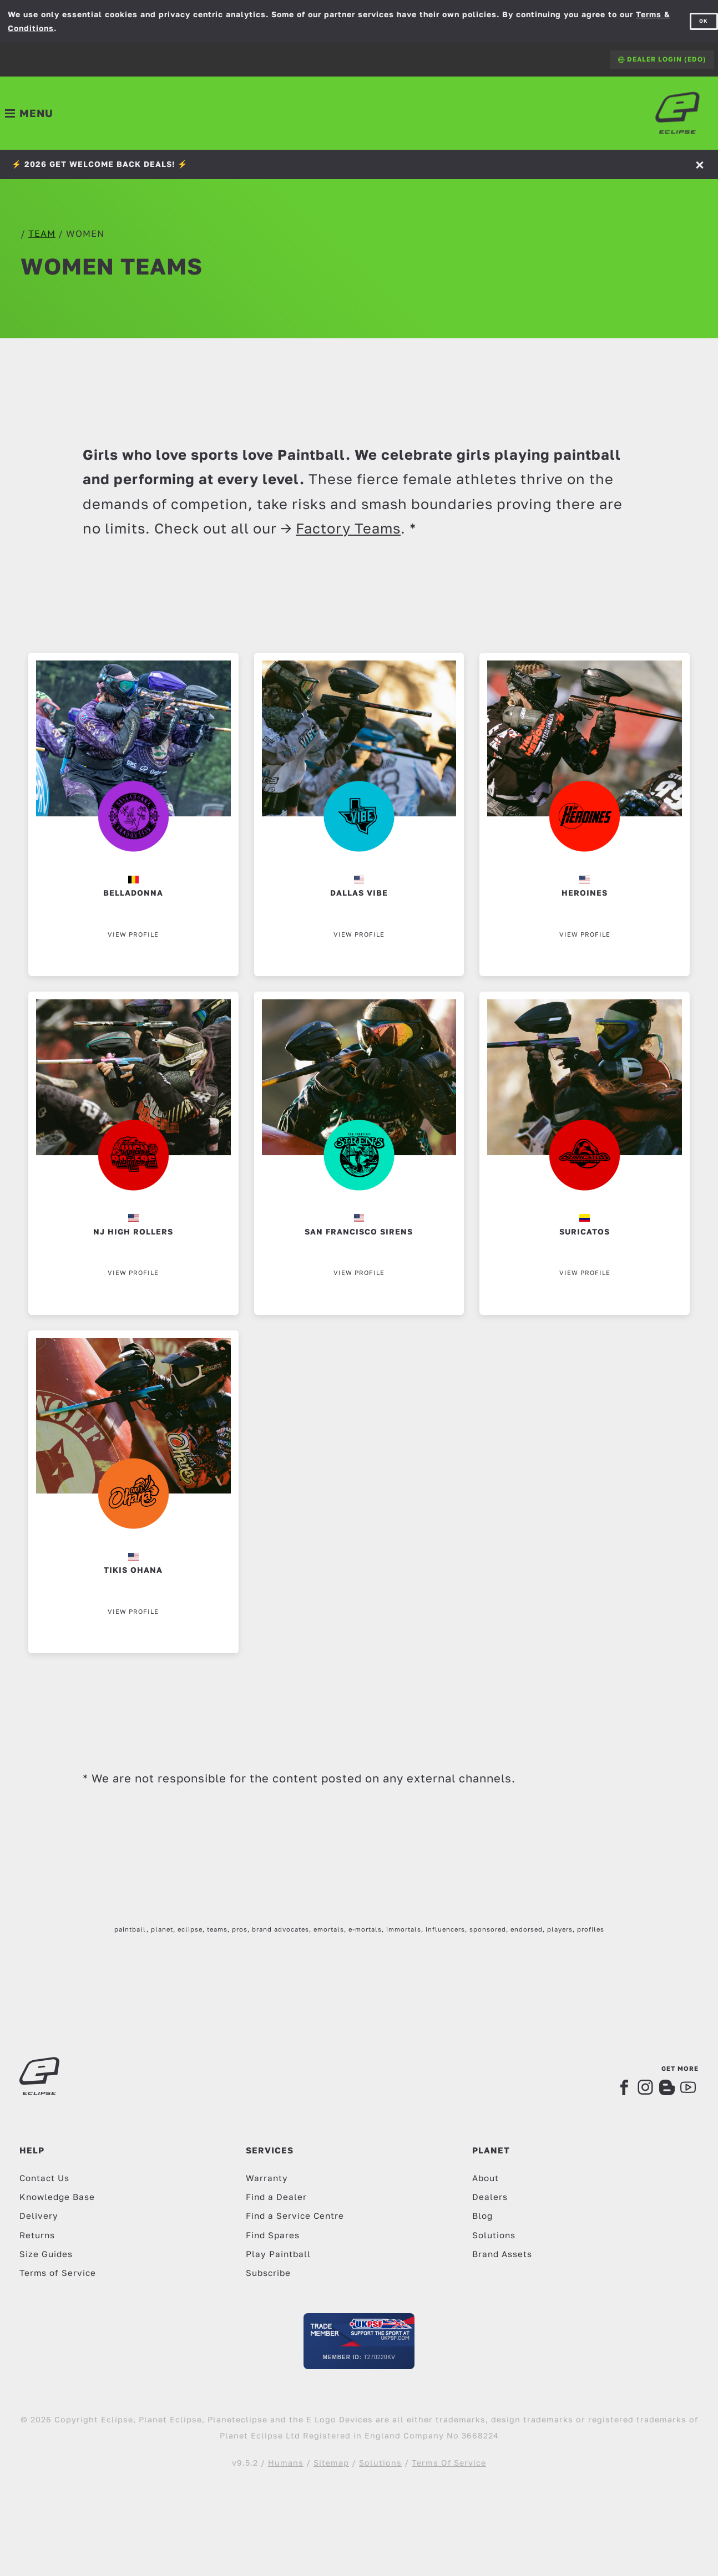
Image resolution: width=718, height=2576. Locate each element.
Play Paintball (278, 2254)
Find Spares (273, 2235)
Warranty (267, 2178)
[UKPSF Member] (359, 2341)
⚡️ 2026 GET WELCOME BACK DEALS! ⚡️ (100, 164)
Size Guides (46, 2254)
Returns (37, 2235)
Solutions (493, 2235)
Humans (286, 2462)
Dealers (490, 2197)
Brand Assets (502, 2254)
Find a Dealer (276, 2197)
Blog (482, 2216)
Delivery (38, 2216)
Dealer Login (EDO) (662, 59)
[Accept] (700, 164)
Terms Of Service (449, 2462)
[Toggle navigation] (28, 113)
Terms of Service (57, 2273)
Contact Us (44, 2178)
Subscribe (268, 2273)
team (41, 233)
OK (703, 21)
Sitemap (331, 2462)
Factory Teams (348, 528)
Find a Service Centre (295, 2216)
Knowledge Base (57, 2197)
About (485, 2178)
